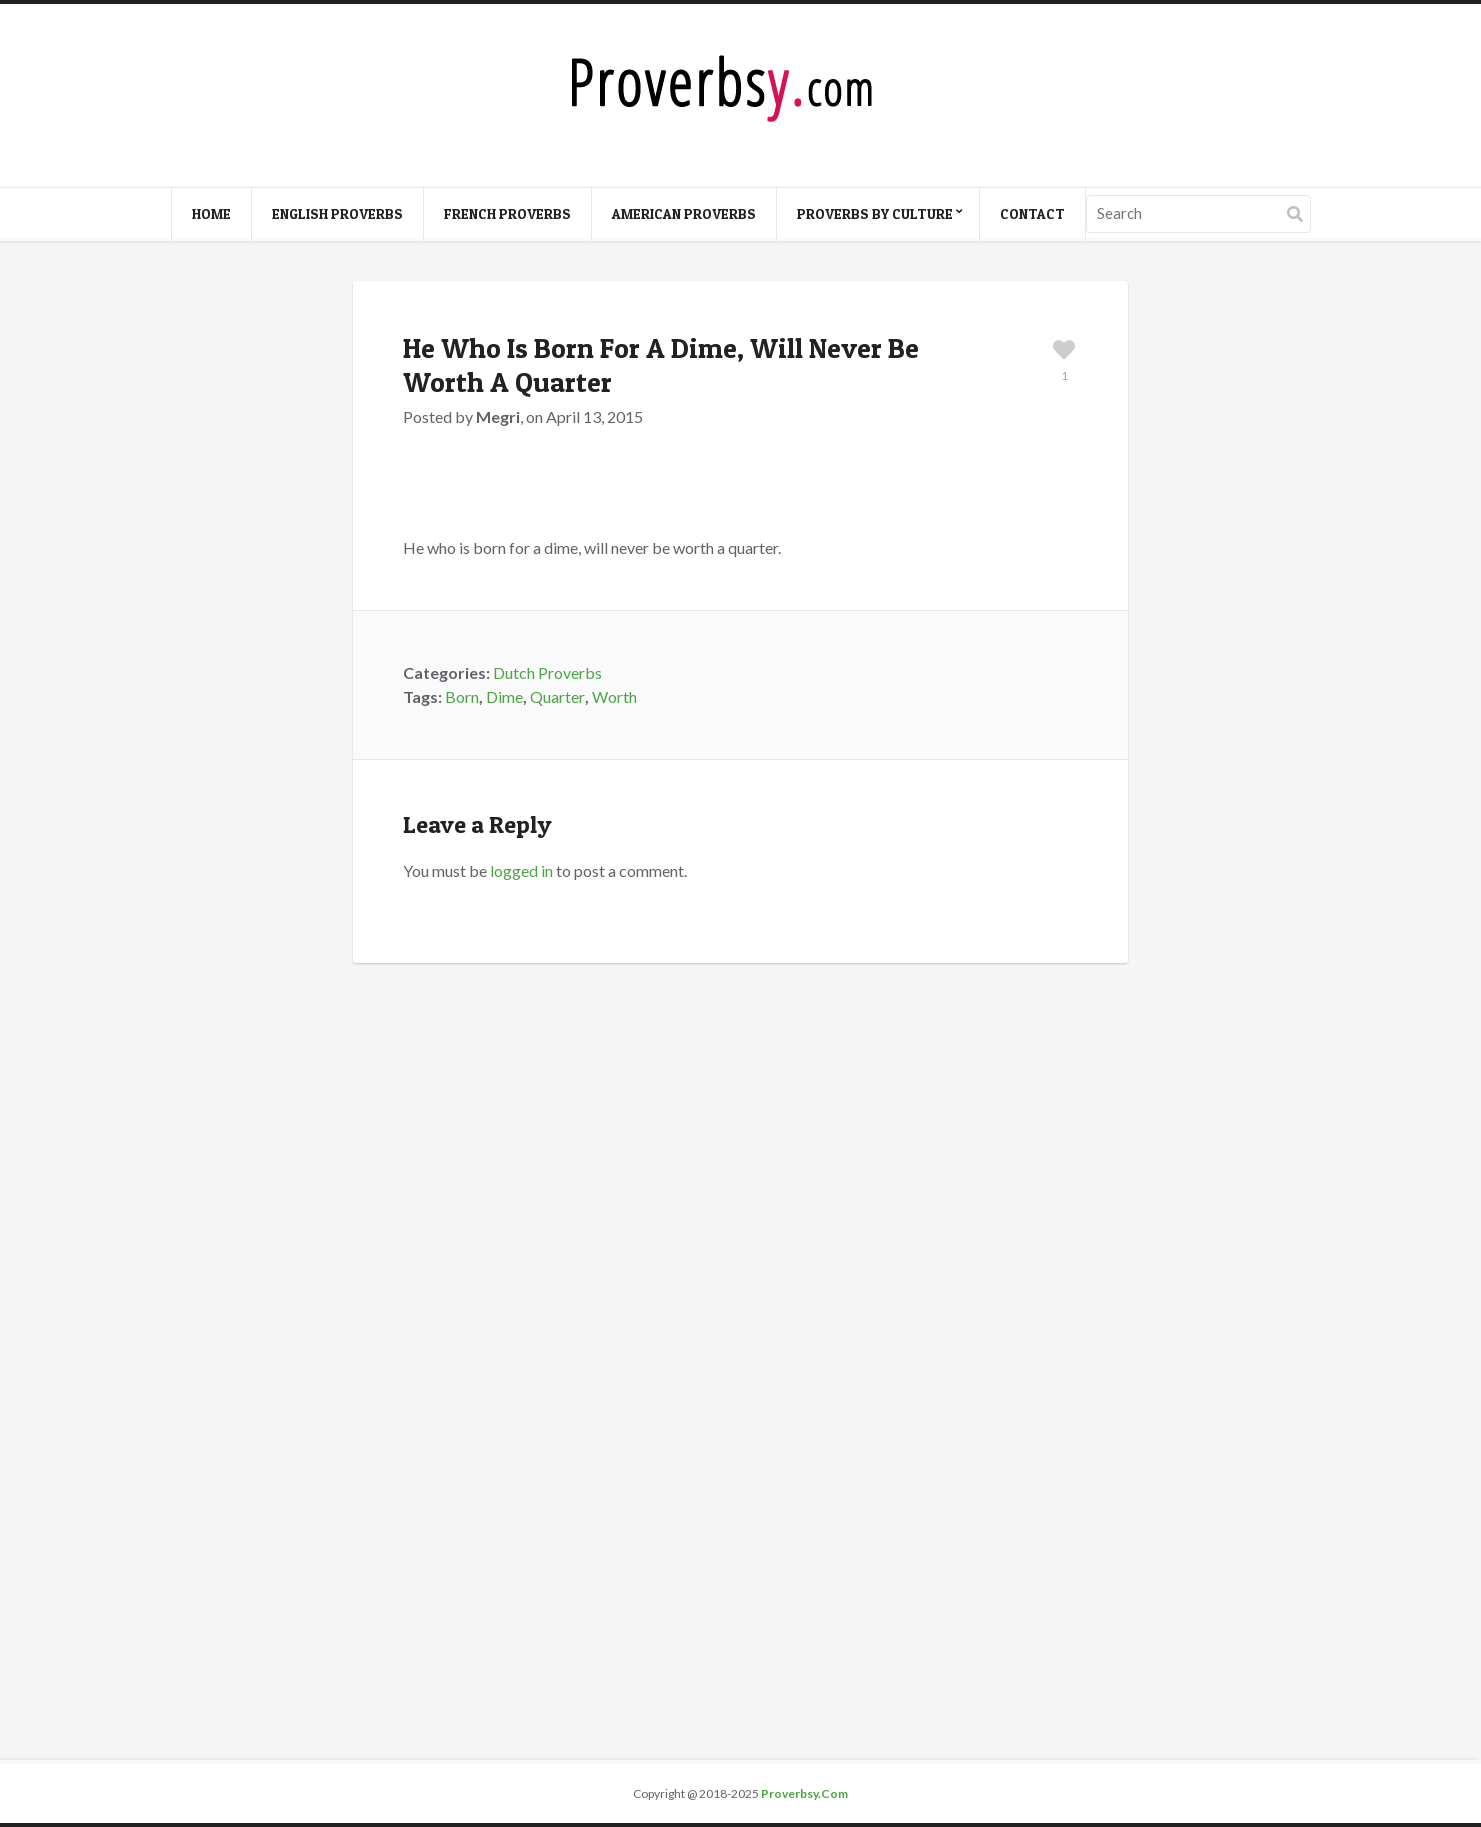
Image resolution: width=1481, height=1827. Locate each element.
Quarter (557, 696)
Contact (1032, 213)
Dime (504, 696)
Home (211, 213)
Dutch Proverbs (547, 672)
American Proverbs (684, 213)
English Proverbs (337, 213)
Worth (614, 696)
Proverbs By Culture (875, 213)
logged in (521, 870)
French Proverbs (507, 213)
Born (462, 696)
